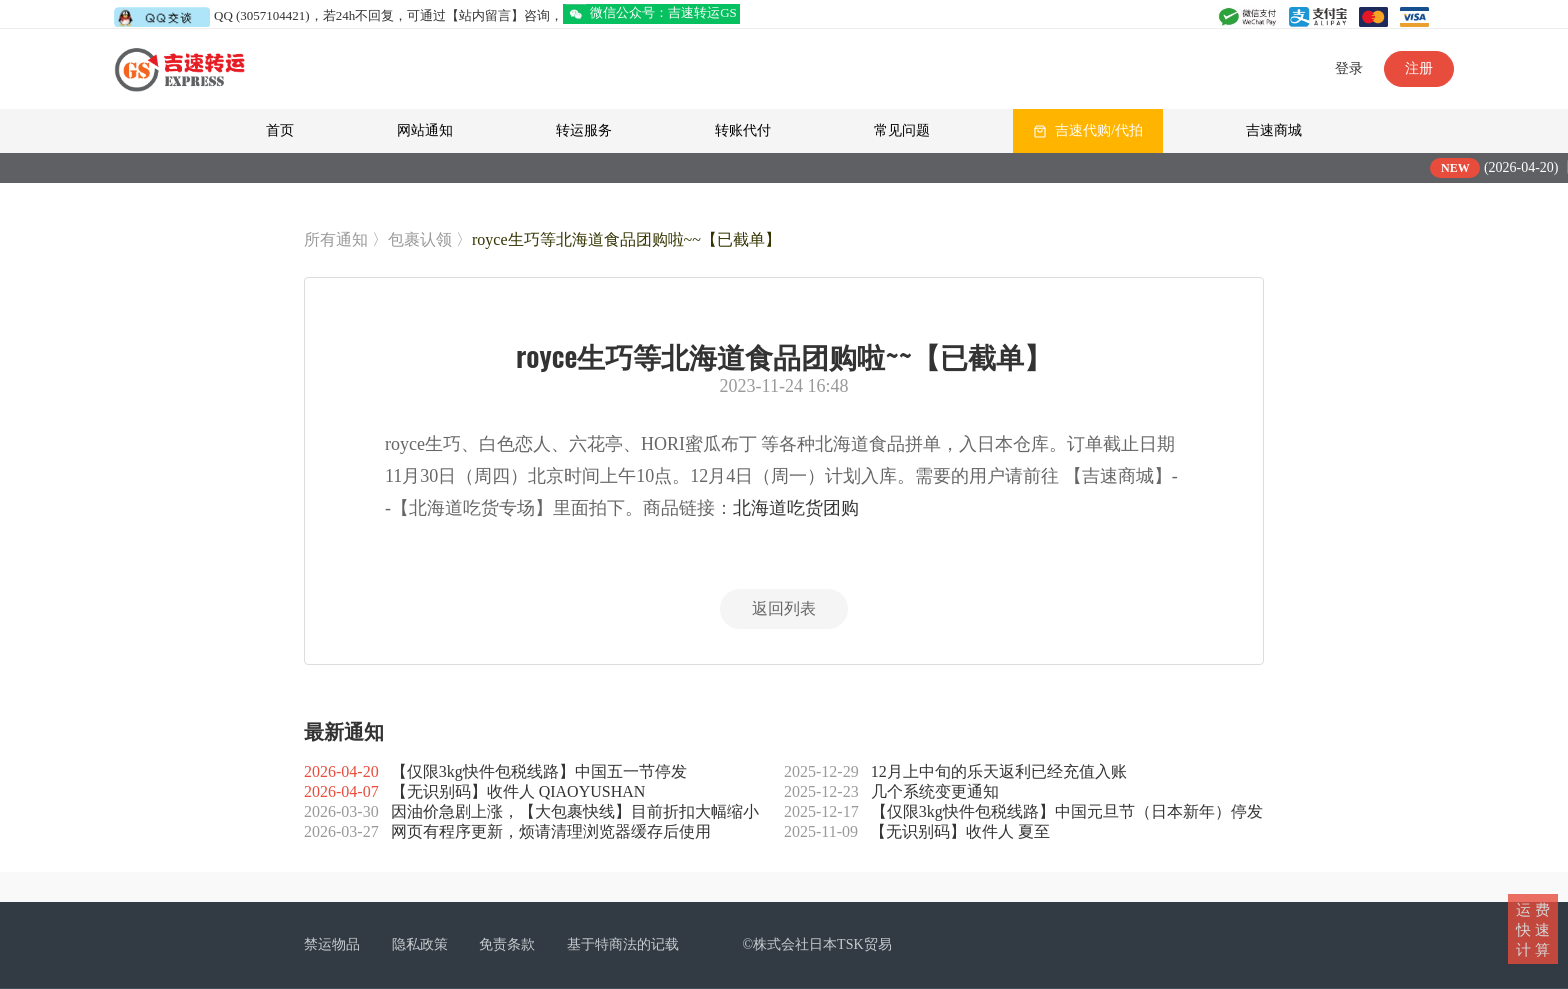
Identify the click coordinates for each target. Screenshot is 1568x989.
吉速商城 (1274, 130)
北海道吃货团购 (796, 508)
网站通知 (425, 130)
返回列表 (784, 608)
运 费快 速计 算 (1533, 929)
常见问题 (902, 130)
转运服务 (584, 130)
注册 (1419, 68)
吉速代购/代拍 (1099, 130)
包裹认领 (420, 239)
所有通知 (336, 239)
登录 (1349, 68)
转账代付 (743, 130)
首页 (280, 130)
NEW (1468, 168)
